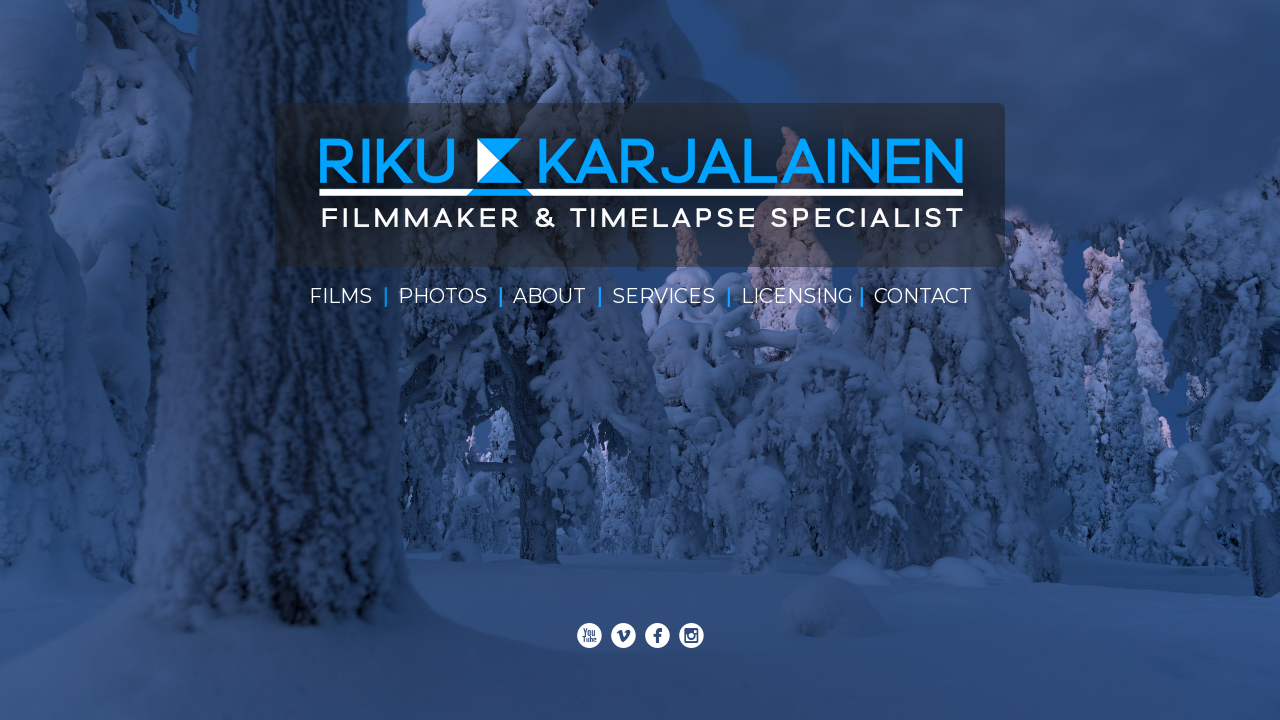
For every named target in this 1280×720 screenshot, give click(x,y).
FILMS (340, 296)
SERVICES (663, 296)
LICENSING (797, 296)
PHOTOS (442, 296)
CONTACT (923, 296)
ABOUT (549, 296)
